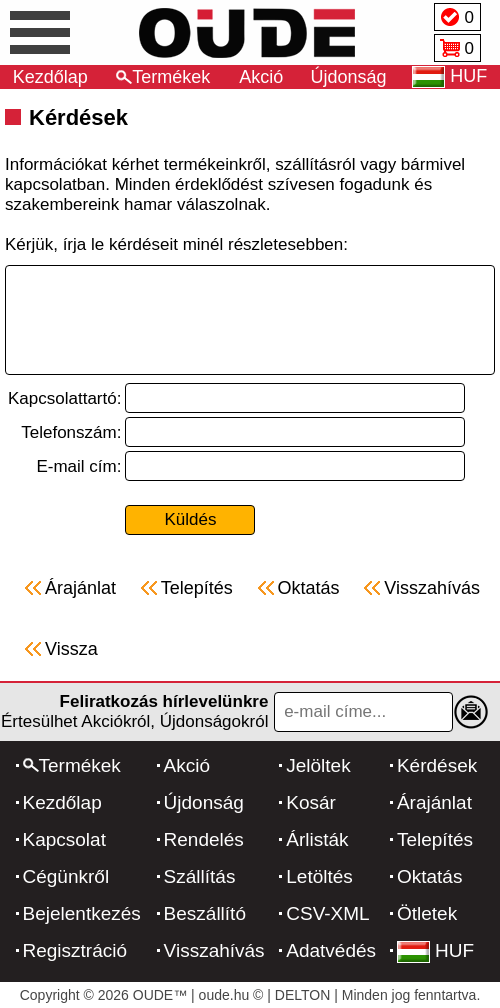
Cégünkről (66, 876)
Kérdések (437, 765)
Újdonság (349, 77)
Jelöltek (318, 765)
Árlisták (317, 839)
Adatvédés (331, 950)
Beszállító (205, 913)
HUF (435, 950)
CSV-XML (327, 913)
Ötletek (427, 913)
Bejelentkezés (82, 913)
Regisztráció (75, 950)
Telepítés (435, 839)
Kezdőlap (50, 77)
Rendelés (204, 839)
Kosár (311, 802)
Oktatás (429, 876)
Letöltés (319, 876)
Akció (261, 77)
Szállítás (200, 876)
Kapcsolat (64, 839)
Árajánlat (434, 802)
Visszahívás (214, 950)
